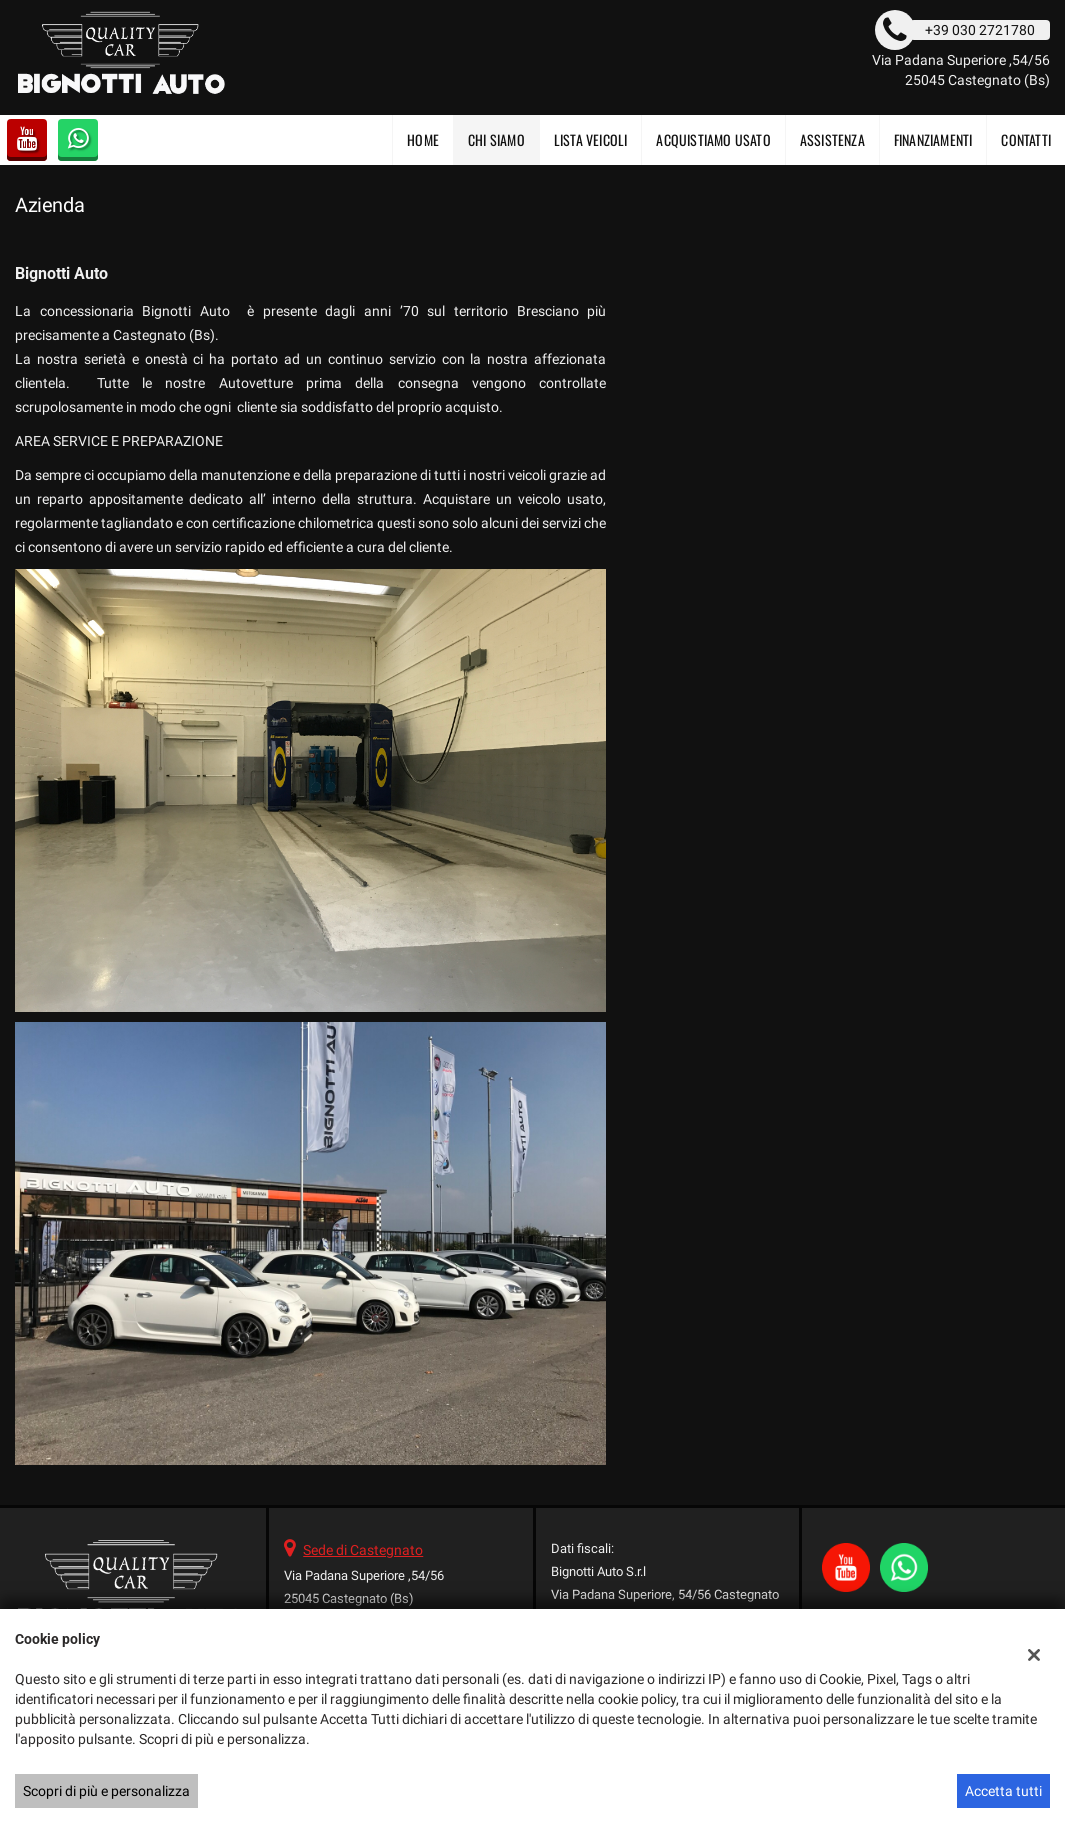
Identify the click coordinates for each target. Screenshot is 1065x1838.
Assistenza (832, 139)
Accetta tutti (1003, 1791)
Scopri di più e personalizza (106, 1791)
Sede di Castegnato (363, 1550)
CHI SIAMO (496, 139)
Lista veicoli (591, 139)
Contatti (1026, 139)
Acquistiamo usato (713, 139)
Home (423, 139)
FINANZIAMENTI (933, 139)
